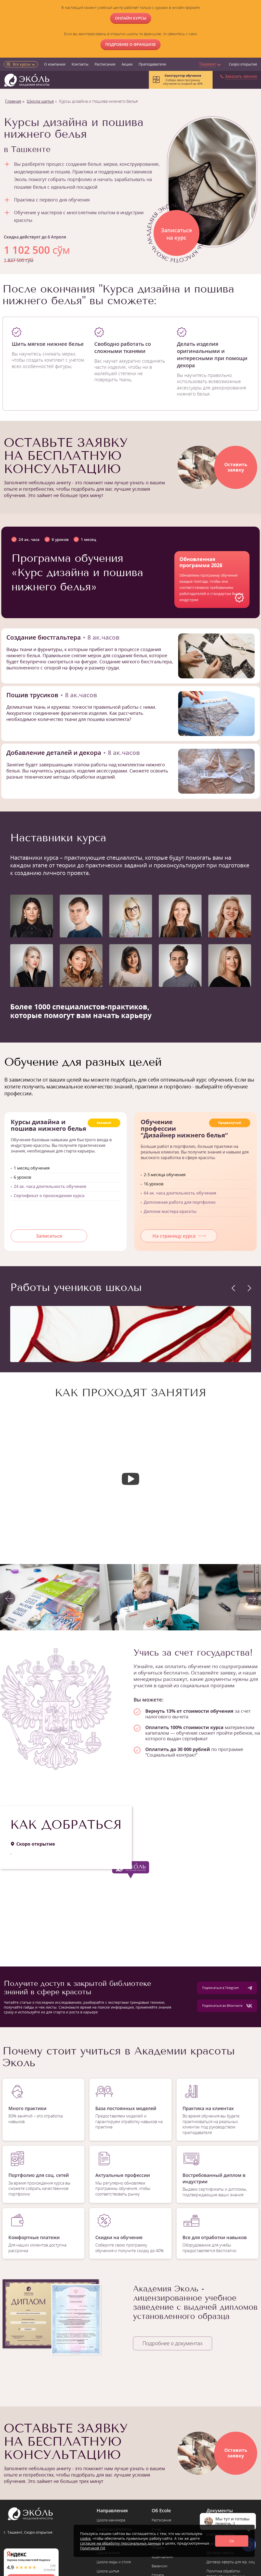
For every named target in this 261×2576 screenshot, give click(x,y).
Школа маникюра (111, 2520)
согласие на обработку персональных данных (120, 2543)
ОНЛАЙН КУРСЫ (130, 18)
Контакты (80, 64)
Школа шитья (40, 101)
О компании (55, 64)
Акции (127, 64)
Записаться (49, 1236)
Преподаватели (152, 64)
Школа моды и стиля (114, 2561)
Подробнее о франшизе (130, 44)
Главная (13, 101)
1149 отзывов (50, 2567)
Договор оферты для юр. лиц (230, 2561)
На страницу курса (179, 1236)
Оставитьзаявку (235, 467)
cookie (85, 2538)
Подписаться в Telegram (227, 1988)
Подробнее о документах (172, 2343)
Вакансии (159, 2566)
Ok (231, 2541)
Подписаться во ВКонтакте (227, 2005)
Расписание (105, 64)
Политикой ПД (92, 2548)
